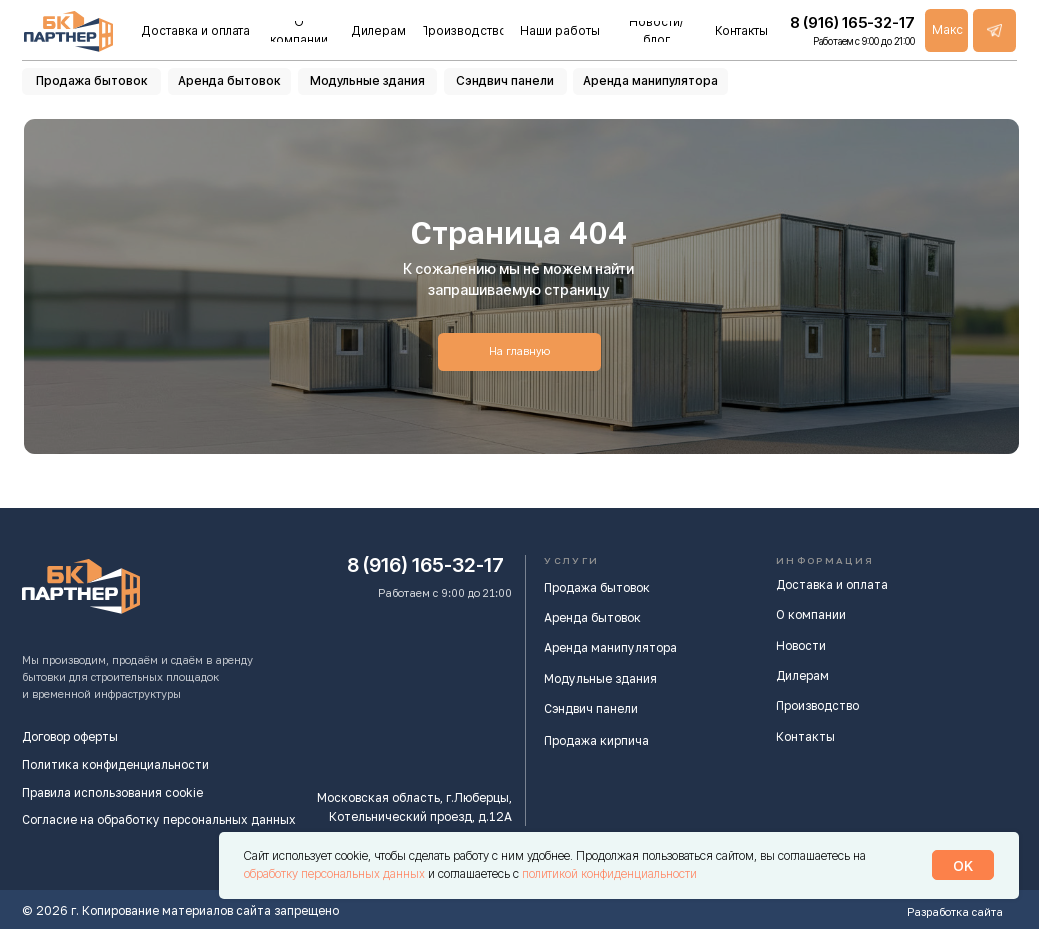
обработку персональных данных (336, 873)
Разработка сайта (955, 911)
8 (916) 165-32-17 (425, 565)
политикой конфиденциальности (609, 873)
